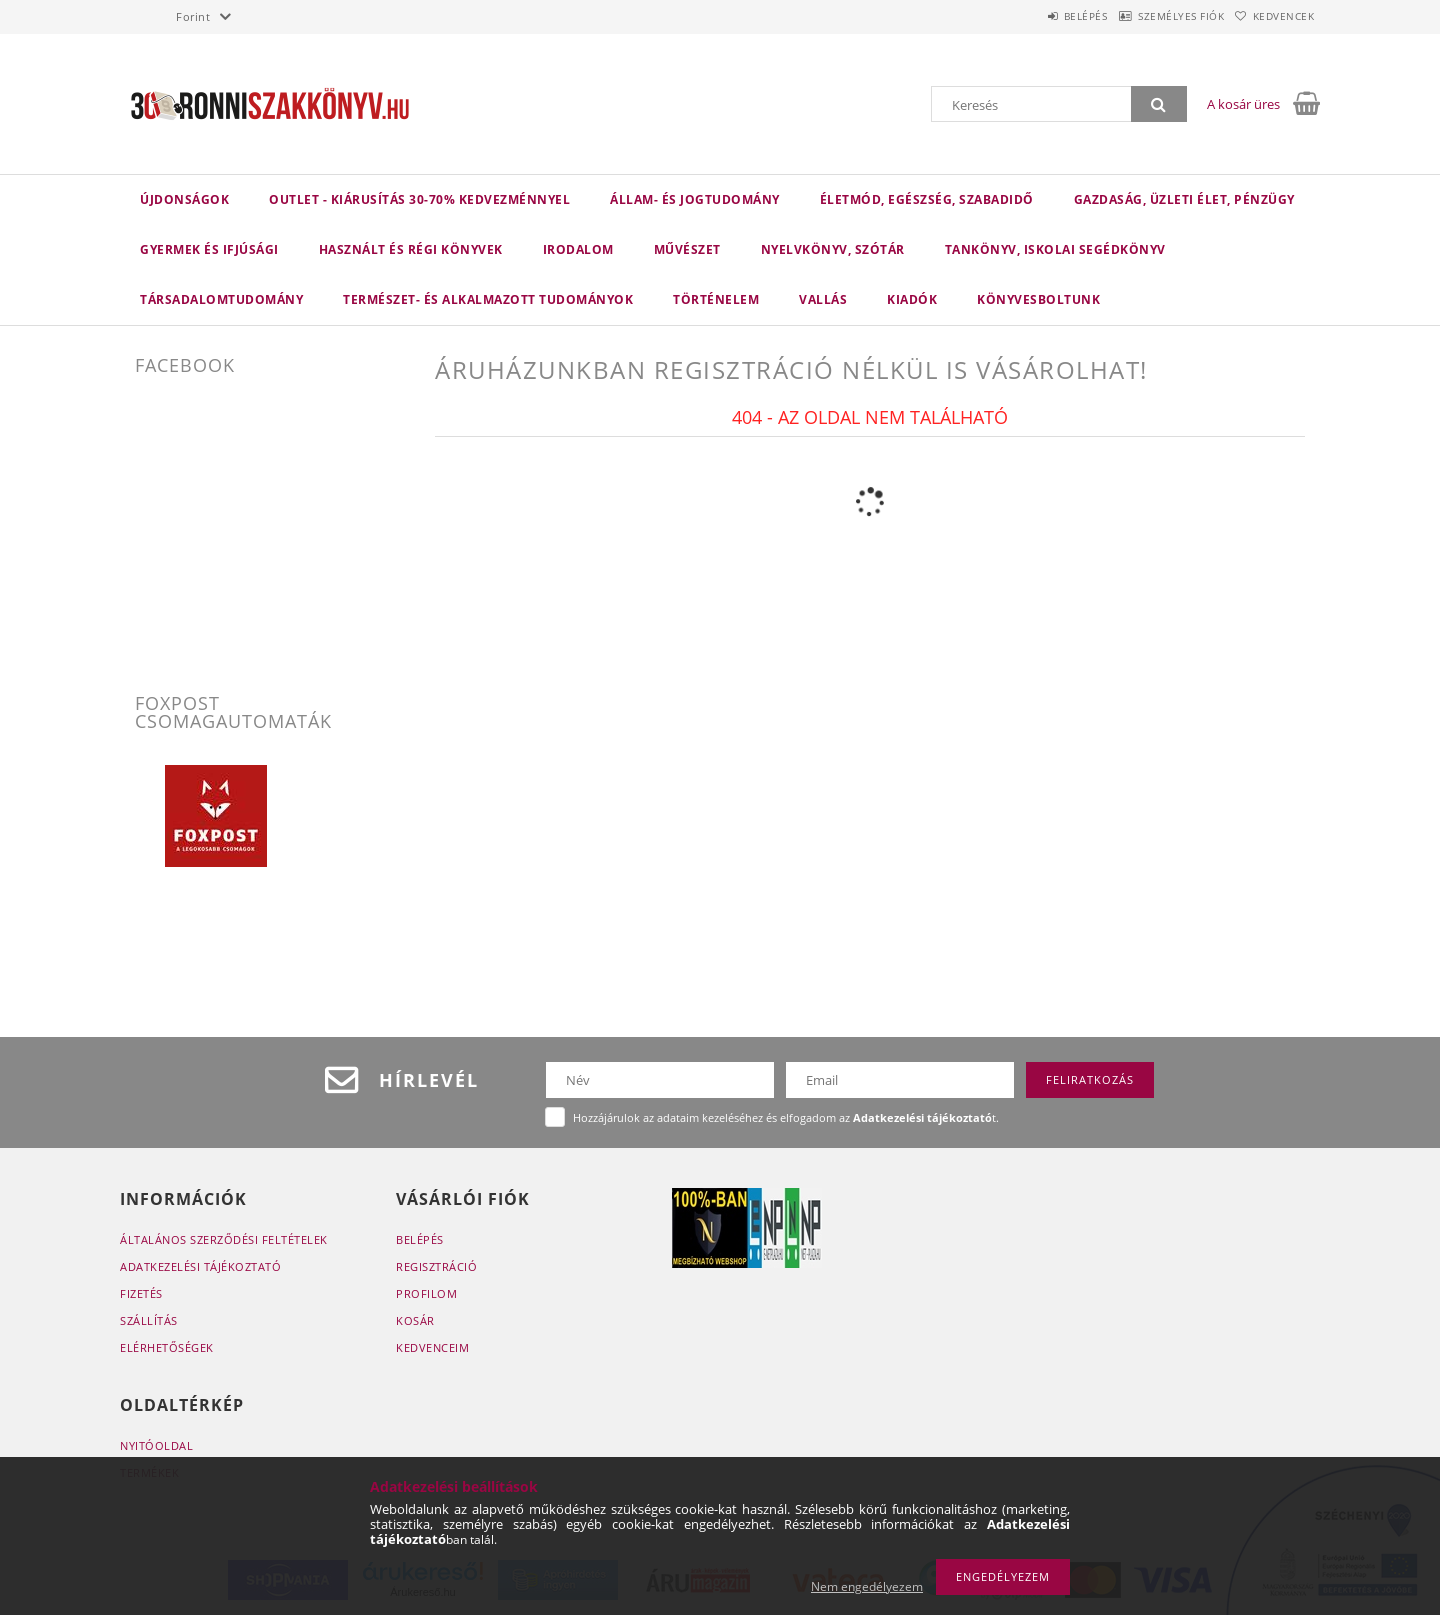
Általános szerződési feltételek (224, 1239)
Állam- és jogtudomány (695, 199)
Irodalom (578, 249)
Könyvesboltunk (1038, 299)
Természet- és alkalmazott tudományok (488, 299)
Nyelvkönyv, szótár (833, 249)
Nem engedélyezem (867, 1586)
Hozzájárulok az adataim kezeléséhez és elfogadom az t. (786, 1117)
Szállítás (149, 1320)
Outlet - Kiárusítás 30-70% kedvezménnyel (419, 199)
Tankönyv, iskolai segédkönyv (1055, 249)
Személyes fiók (1153, 16)
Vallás (823, 299)
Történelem (716, 299)
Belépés (1039, 16)
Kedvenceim (432, 1347)
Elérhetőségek (167, 1347)
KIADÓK (912, 299)
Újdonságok (184, 199)
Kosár (415, 1320)
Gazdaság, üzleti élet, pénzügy (1184, 199)
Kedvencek (1275, 16)
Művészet (687, 249)
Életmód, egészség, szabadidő (927, 199)
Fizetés (141, 1293)
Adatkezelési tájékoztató (200, 1266)
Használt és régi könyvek (411, 249)
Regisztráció (436, 1266)
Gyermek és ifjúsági (209, 249)
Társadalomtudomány (221, 299)
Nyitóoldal (156, 1445)
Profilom (426, 1293)
